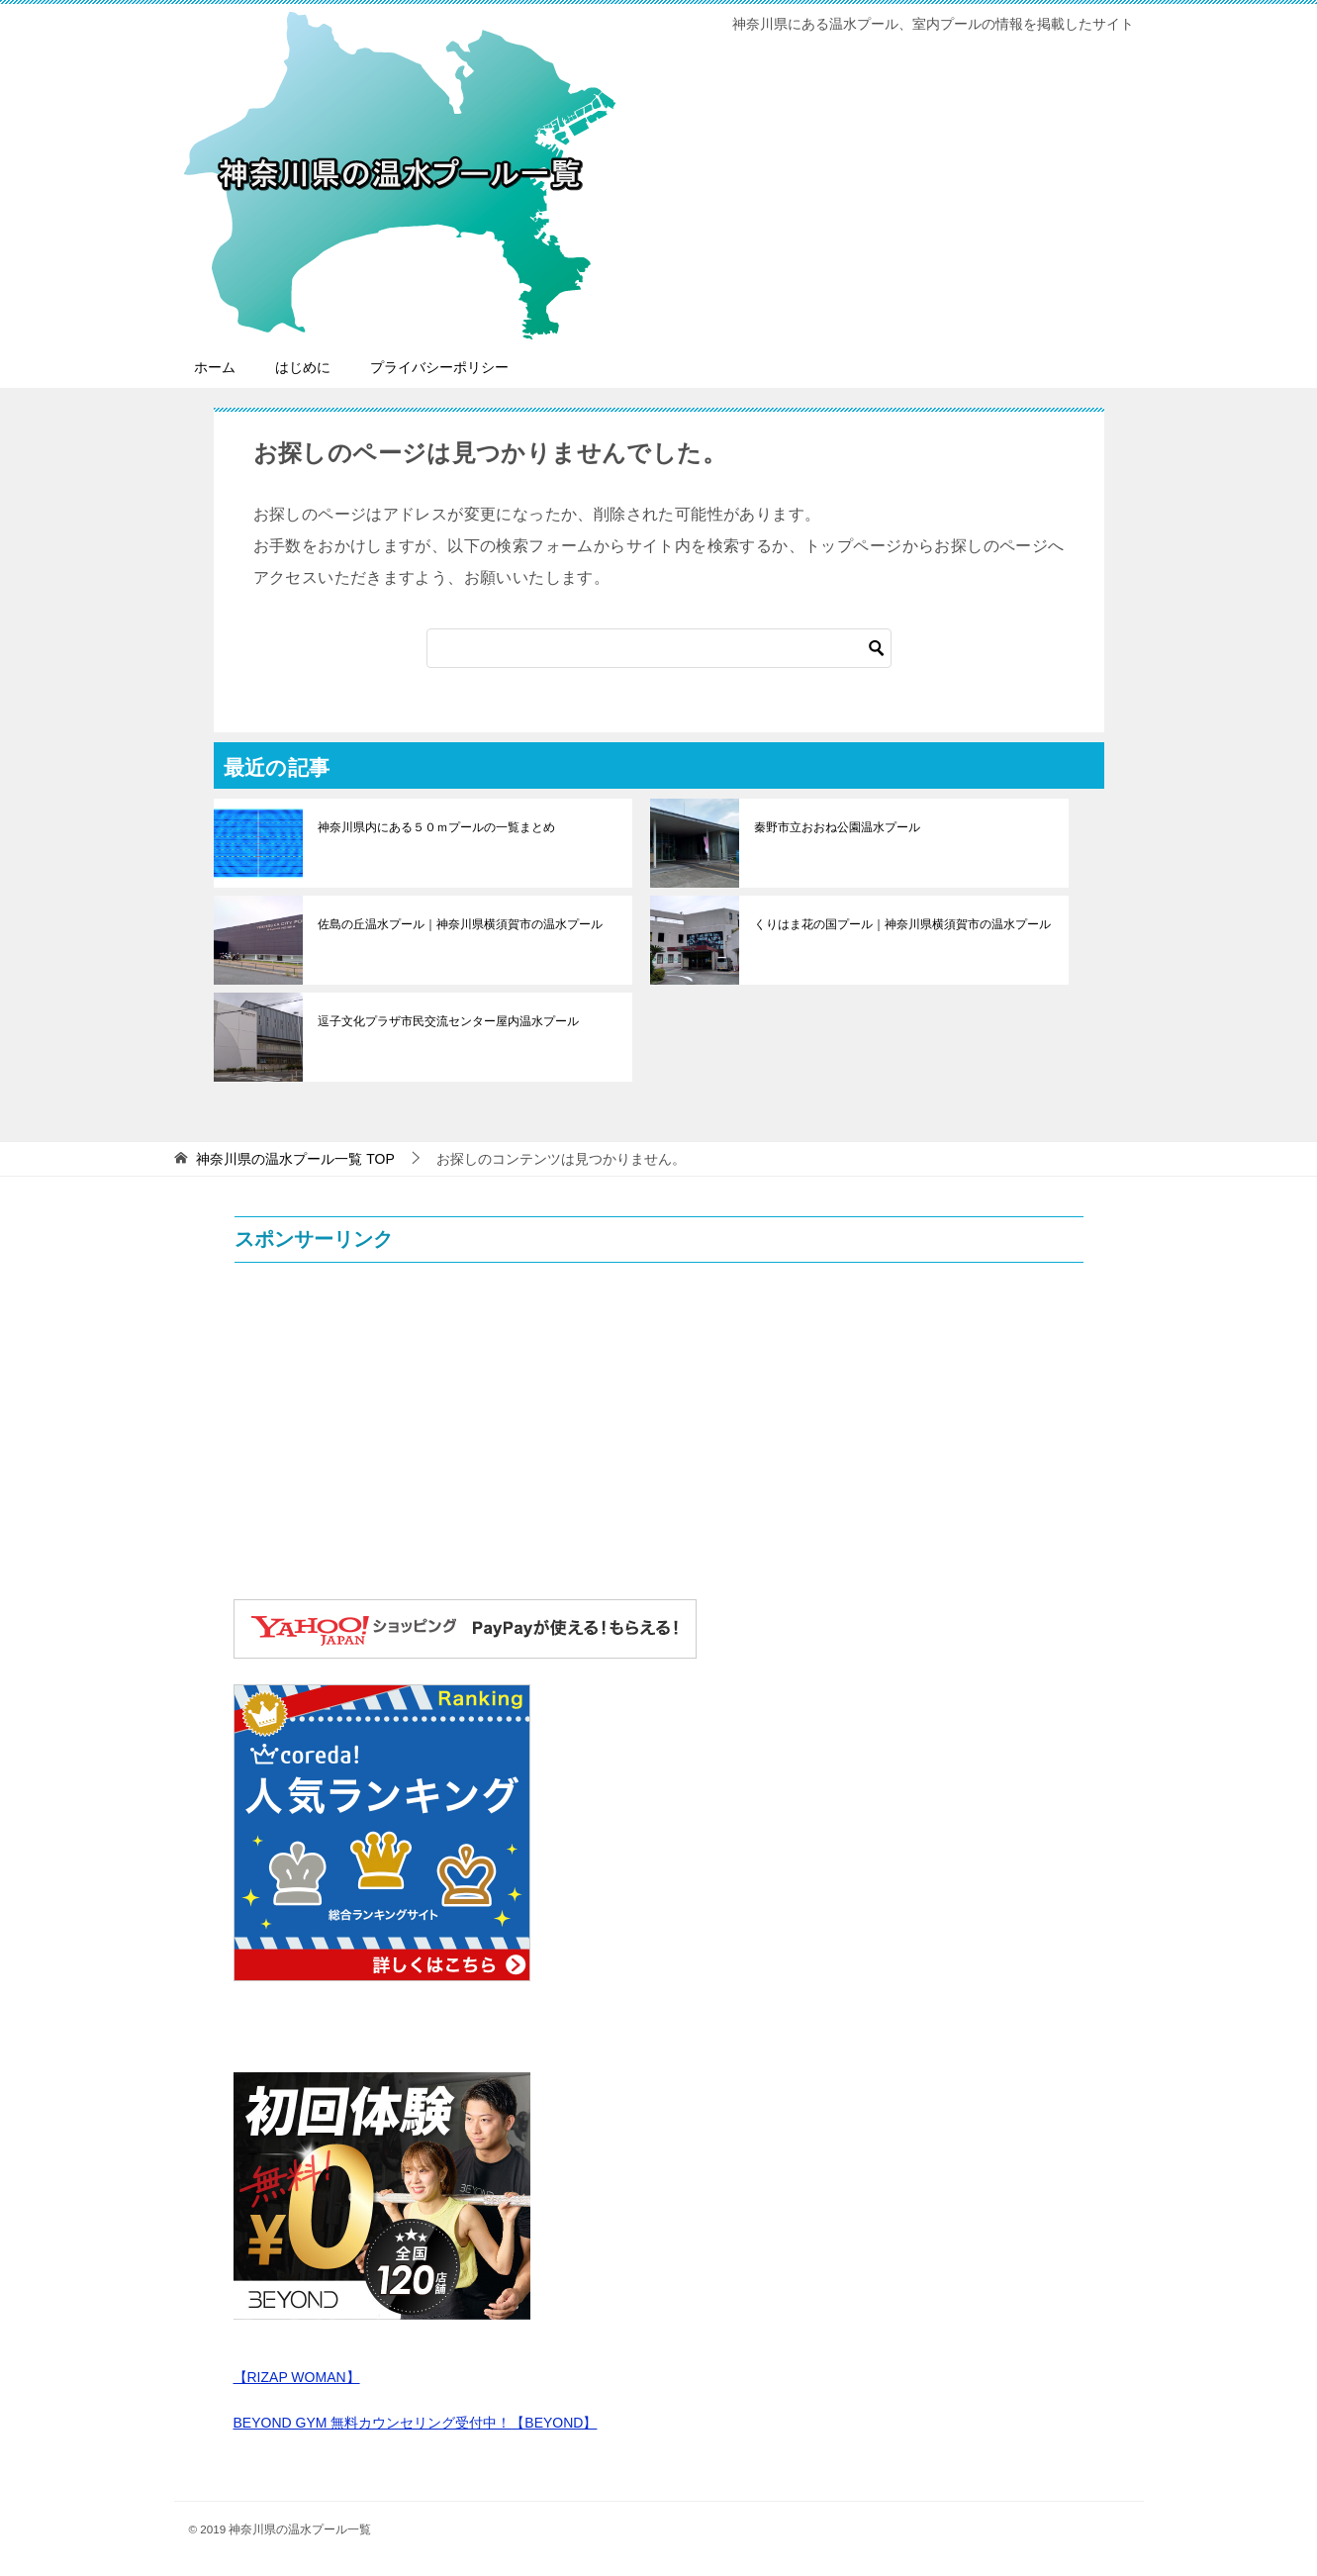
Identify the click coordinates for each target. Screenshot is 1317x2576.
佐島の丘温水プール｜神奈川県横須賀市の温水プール (460, 924)
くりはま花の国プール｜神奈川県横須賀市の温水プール (902, 924)
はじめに (302, 367)
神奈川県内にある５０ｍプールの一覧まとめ (436, 827)
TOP (295, 1159)
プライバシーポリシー (439, 367)
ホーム (214, 367)
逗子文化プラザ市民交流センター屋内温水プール (448, 1021)
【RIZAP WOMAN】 (297, 2377)
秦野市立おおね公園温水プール (837, 827)
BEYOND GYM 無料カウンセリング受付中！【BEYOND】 (416, 2423)
